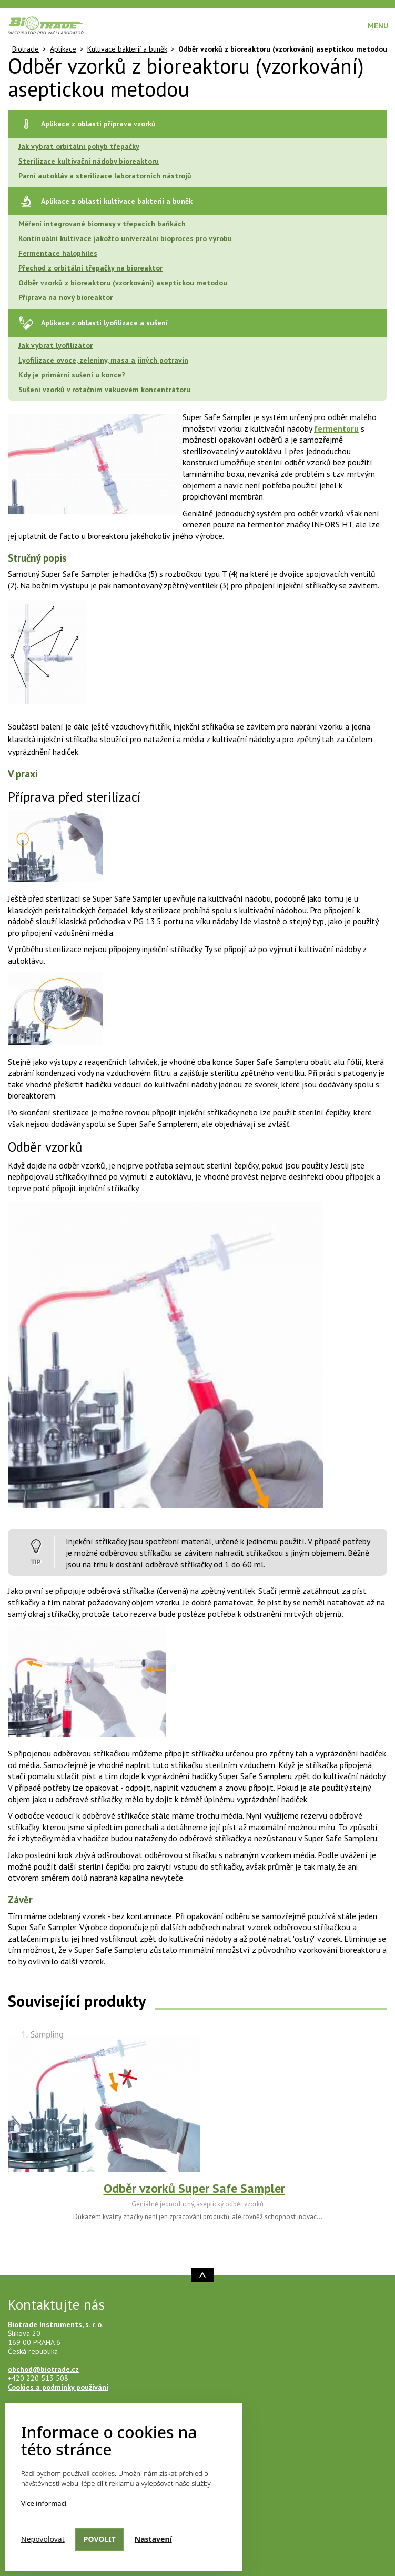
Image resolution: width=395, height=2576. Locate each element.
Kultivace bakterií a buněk (127, 49)
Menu (378, 26)
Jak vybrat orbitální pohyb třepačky (78, 146)
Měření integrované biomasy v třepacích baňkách (102, 223)
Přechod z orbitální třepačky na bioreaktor (90, 268)
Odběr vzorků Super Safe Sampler (194, 2188)
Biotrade (25, 49)
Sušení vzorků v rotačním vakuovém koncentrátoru (104, 389)
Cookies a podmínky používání (58, 2387)
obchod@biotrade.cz (43, 2369)
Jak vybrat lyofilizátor (55, 345)
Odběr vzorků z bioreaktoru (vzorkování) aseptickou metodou (122, 282)
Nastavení (153, 2539)
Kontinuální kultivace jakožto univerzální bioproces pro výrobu (125, 238)
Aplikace (63, 49)
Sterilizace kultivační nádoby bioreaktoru (88, 161)
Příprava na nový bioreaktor (65, 297)
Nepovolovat (43, 2539)
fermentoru (336, 428)
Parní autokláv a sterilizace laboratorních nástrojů (104, 176)
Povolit (100, 2539)
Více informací (43, 2503)
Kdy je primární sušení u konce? (71, 375)
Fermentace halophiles (57, 253)
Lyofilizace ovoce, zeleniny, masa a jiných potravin (103, 360)
